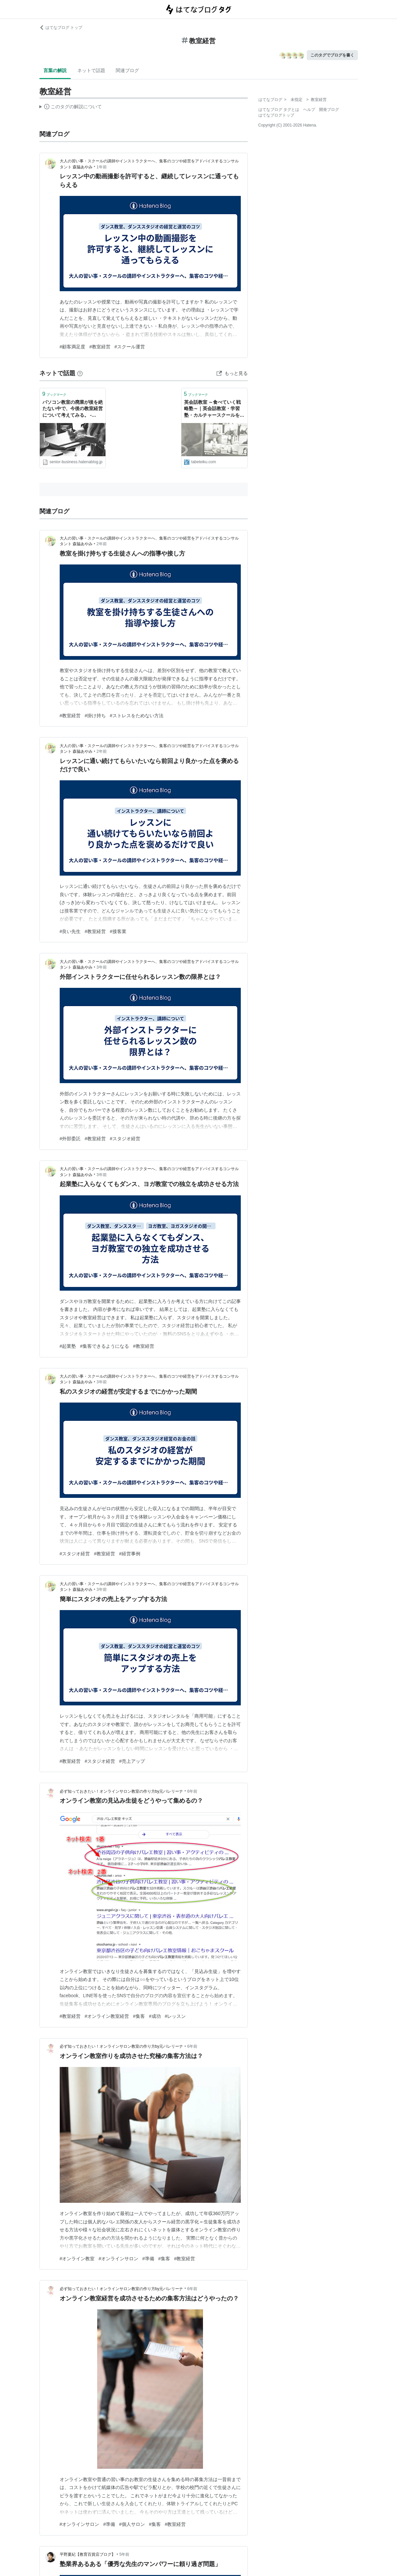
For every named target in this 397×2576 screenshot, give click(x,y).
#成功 (155, 2016)
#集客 (139, 2016)
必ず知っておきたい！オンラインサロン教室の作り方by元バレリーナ (121, 1791)
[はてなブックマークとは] (80, 373)
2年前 (102, 544)
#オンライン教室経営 (107, 2016)
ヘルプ (309, 109)
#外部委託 (70, 1138)
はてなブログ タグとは (278, 109)
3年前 (102, 967)
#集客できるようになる (104, 1346)
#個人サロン (132, 2524)
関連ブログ (127, 70)
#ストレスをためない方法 (137, 715)
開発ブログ (329, 109)
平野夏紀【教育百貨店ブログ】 (87, 2554)
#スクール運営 (129, 346)
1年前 (102, 167)
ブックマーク (54, 394)
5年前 (124, 2554)
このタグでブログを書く (332, 55)
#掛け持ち (95, 715)
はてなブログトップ (276, 115)
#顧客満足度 (73, 346)
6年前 (192, 1791)
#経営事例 (129, 1553)
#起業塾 (68, 1346)
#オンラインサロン (118, 2258)
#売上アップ (132, 1761)
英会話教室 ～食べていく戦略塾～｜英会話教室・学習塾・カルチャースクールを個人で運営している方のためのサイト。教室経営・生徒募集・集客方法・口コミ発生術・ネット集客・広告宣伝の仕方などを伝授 (214, 409)
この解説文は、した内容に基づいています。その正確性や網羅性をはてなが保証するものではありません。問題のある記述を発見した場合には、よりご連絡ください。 (70, 107)
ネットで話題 (91, 70)
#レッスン (175, 2016)
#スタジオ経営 (125, 1138)
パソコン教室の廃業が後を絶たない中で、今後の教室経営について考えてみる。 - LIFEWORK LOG (72, 409)
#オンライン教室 (77, 2258)
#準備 (148, 2258)
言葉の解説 (55, 70)
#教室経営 (99, 346)
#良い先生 (70, 931)
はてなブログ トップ (60, 27)
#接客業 (118, 931)
